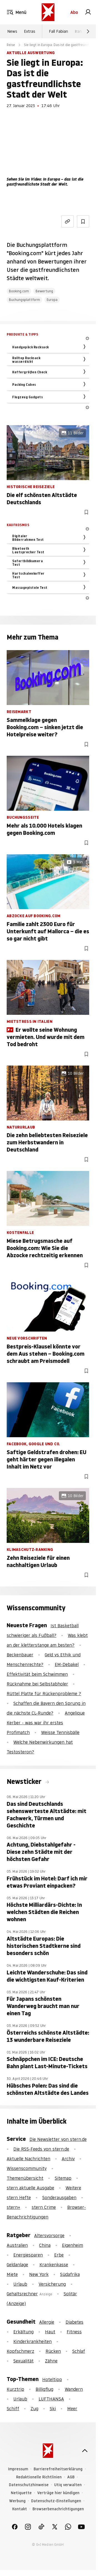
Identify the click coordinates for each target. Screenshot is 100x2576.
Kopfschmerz (20, 2351)
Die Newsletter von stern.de (58, 2139)
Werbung (17, 2501)
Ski (53, 2408)
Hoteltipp (52, 2379)
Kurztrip (15, 2389)
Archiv (68, 2158)
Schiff (13, 2408)
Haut (50, 2331)
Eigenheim (72, 2245)
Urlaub (20, 2284)
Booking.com (19, 291)
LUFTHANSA (51, 2399)
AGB (70, 2477)
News (12, 31)
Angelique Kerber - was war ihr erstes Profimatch (46, 1722)
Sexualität (23, 2361)
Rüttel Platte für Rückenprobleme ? (44, 1693)
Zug (34, 2408)
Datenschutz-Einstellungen (56, 2501)
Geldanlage (17, 2264)
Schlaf (78, 2351)
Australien (17, 2245)
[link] (88, 12)
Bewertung (44, 291)
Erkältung (23, 2331)
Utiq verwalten (68, 2485)
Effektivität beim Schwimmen (37, 1674)
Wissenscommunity (27, 2168)
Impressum (18, 2469)
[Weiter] (88, 31)
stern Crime (44, 2207)
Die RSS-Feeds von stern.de (41, 2149)
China (45, 2245)
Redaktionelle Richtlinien (39, 2477)
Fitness (74, 2331)
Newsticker (25, 1781)
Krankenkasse (53, 2264)
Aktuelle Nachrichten (28, 2158)
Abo (74, 12)
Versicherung (52, 2284)
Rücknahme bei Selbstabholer (37, 1684)
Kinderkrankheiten (32, 2341)
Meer (72, 2408)
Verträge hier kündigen (58, 2493)
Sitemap (63, 2178)
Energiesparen (28, 2255)
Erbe (59, 2255)
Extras (29, 31)
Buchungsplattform (24, 300)
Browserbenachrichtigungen (58, 2509)
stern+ (13, 2207)
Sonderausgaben (59, 2197)
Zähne (51, 2361)
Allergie (46, 2322)
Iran (78, 31)
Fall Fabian (58, 31)
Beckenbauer (20, 1654)
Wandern (74, 2389)
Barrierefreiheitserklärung (58, 2469)
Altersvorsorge (49, 2235)
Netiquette (21, 2493)
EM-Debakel (67, 1664)
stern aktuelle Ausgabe (30, 2187)
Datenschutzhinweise (29, 2485)
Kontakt (19, 2509)
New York (39, 2274)
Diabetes (74, 2322)
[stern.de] (48, 12)
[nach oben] (84, 2450)
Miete (12, 2274)
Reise (11, 45)
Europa (52, 300)
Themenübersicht (25, 2178)
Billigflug (44, 2389)
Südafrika (70, 2274)
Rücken (53, 2351)
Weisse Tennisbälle (60, 1732)
